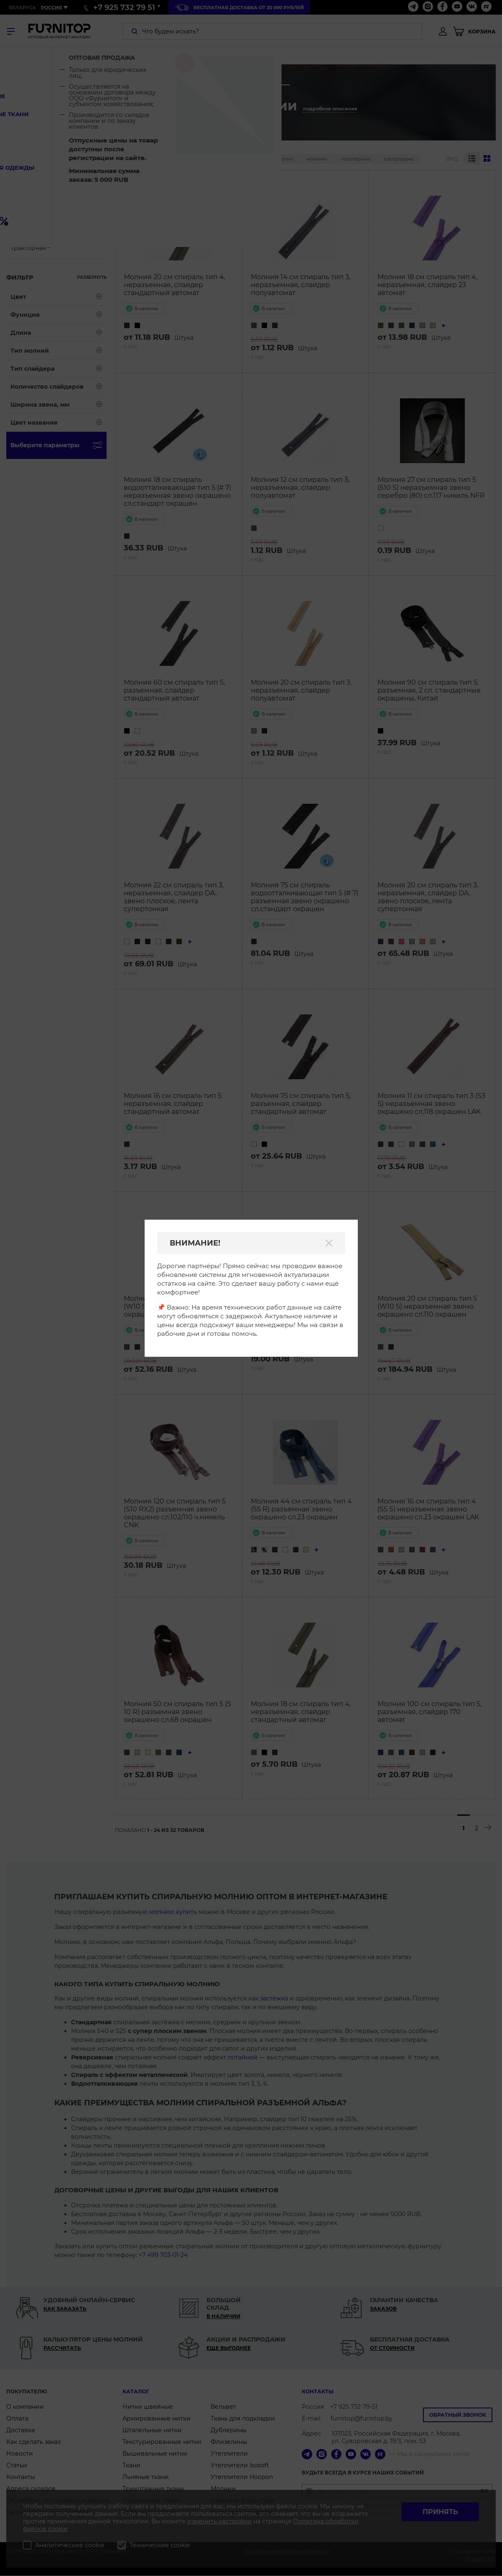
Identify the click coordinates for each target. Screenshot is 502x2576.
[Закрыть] (329, 1243)
